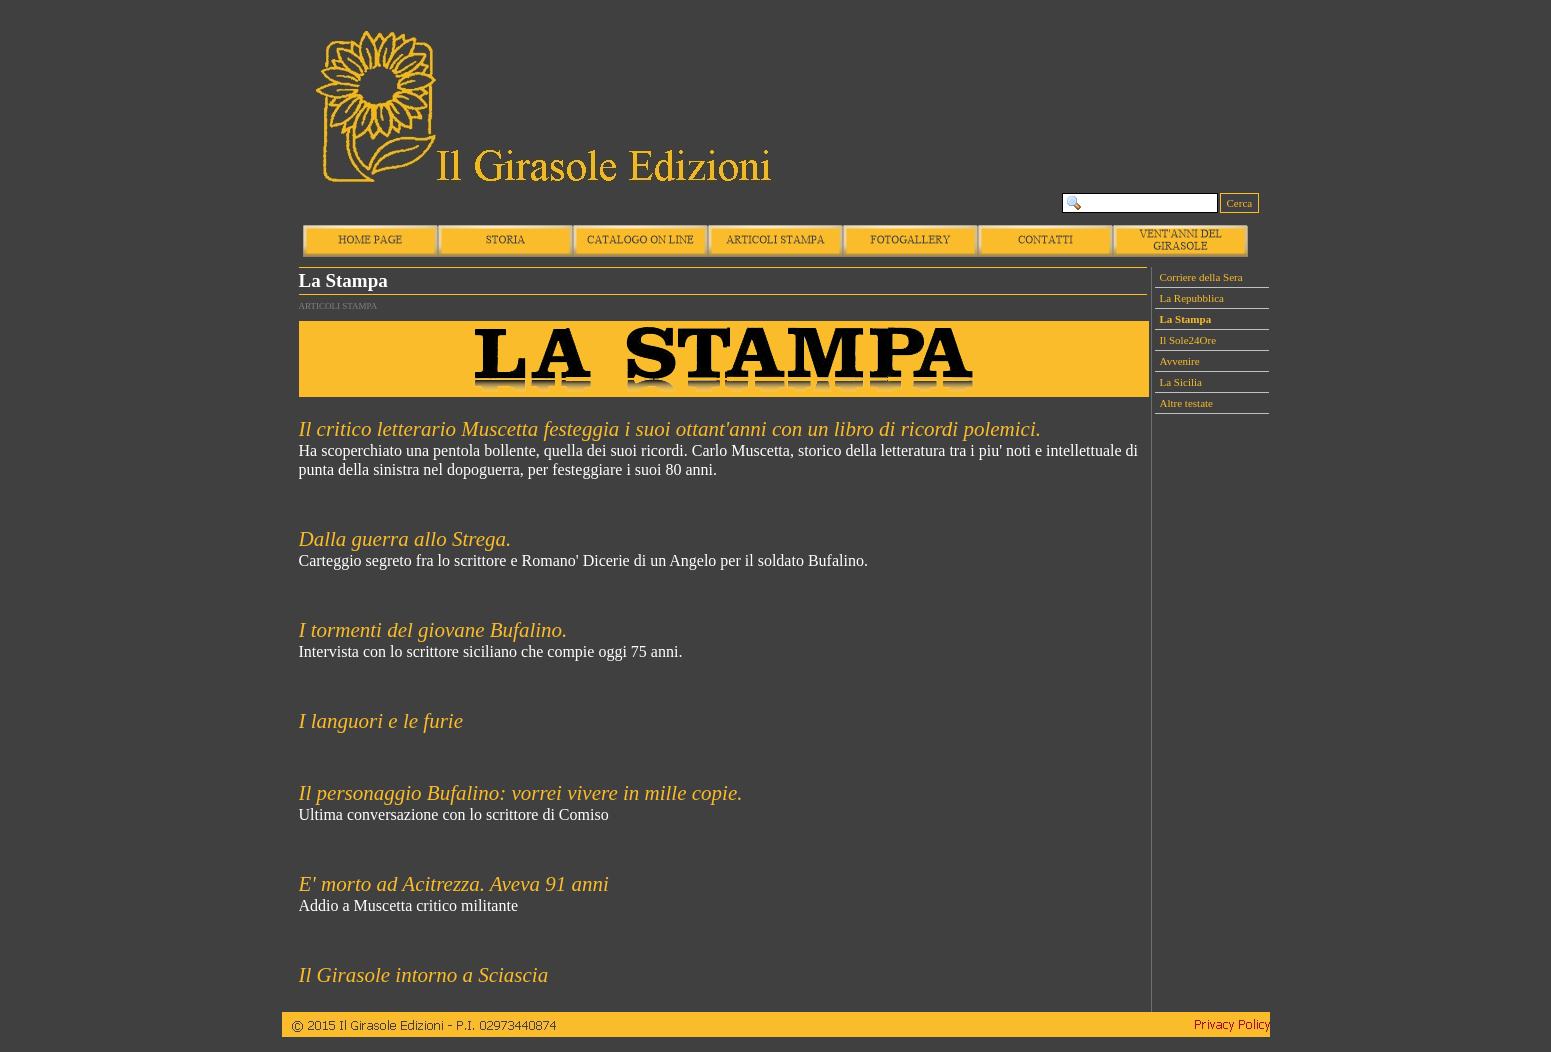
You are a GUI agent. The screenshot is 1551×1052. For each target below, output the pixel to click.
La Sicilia (1181, 382)
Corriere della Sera (1201, 277)
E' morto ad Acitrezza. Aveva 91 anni (454, 884)
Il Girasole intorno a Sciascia (424, 975)
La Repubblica (1192, 298)
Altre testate (1186, 403)
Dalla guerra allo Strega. (405, 539)
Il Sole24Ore (1188, 340)
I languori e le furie (381, 721)
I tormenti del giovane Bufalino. (433, 630)
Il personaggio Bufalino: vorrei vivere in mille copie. (521, 793)
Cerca (1240, 203)
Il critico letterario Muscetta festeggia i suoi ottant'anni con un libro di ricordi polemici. (670, 429)
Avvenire (1180, 361)
